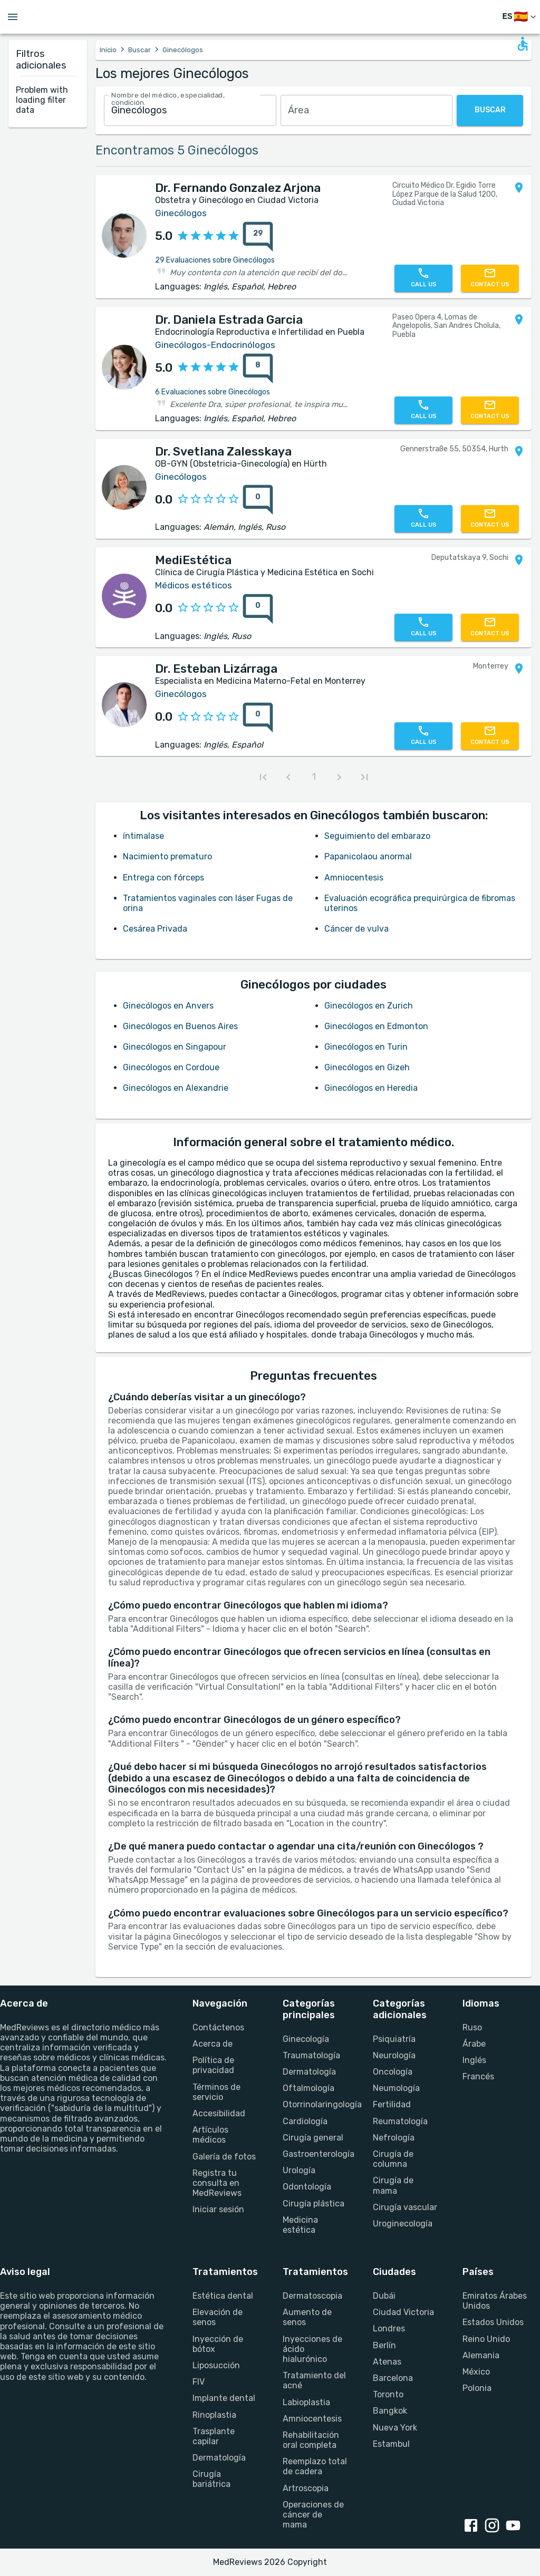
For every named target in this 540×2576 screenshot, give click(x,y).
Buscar (139, 50)
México (476, 2372)
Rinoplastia (214, 2415)
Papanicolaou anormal (368, 856)
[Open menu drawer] (12, 17)
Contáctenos (218, 2027)
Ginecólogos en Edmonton (376, 1026)
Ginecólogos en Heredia (371, 1088)
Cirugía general (313, 2138)
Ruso (472, 2027)
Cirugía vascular (405, 2207)
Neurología (394, 2055)
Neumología (396, 2088)
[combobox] (190, 110)
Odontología (307, 2187)
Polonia (476, 2388)
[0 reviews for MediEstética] (258, 609)
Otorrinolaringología (315, 2104)
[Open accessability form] (522, 44)
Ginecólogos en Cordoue (171, 1067)
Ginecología (306, 2039)
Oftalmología (308, 2088)
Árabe (474, 2044)
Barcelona (393, 2378)
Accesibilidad (218, 2113)
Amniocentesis (353, 878)
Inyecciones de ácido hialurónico (312, 2349)
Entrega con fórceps (163, 878)
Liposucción (216, 2365)
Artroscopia (306, 2488)
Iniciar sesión (218, 2209)
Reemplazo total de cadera (315, 2466)
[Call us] (423, 278)
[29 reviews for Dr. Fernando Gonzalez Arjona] (258, 237)
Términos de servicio (216, 2092)
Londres (389, 2328)
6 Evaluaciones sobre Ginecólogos (212, 392)
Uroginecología (402, 2224)
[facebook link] (473, 2526)
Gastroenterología (315, 2154)
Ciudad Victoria (403, 2312)
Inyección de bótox (217, 2344)
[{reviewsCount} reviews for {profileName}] (254, 237)
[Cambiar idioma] (520, 17)
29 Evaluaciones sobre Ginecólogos (215, 260)
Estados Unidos (493, 2322)
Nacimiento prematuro (167, 856)
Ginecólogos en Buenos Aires (180, 1026)
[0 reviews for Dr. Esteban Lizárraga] (258, 717)
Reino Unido (486, 2339)
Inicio (108, 50)
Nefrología (393, 2138)
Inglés (474, 2060)
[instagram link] (494, 2526)
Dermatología (309, 2072)
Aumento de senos (307, 2317)
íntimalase (143, 836)
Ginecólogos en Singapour (174, 1047)
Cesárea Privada (155, 929)
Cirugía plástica (313, 2204)
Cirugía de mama (393, 2185)
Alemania (480, 2355)
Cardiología (305, 2121)
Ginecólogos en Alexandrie (175, 1088)
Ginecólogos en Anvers (168, 1006)
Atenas (387, 2362)
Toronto (388, 2394)
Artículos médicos (210, 2135)
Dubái (384, 2296)
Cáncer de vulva (356, 929)
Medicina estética (300, 2225)
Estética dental (222, 2296)
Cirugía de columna (393, 2159)
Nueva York (395, 2428)
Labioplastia (306, 2402)
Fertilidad (392, 2104)
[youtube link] (515, 2526)
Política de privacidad (213, 2065)
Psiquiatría (394, 2039)
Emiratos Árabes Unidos (494, 2301)
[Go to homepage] (73, 16)
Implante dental (223, 2398)
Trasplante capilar (213, 2436)
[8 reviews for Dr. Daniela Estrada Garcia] (258, 368)
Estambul (391, 2444)
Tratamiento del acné (314, 2380)
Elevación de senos (217, 2317)
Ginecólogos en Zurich (368, 1006)
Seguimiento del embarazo (377, 836)
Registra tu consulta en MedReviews (217, 2183)
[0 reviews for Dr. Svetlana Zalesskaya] (258, 500)
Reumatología (400, 2121)
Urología (299, 2170)
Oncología (392, 2072)
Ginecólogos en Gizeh (367, 1067)
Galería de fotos (224, 2157)
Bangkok (390, 2411)
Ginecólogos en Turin (366, 1047)
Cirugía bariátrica (211, 2479)
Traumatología (311, 2055)
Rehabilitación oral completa (311, 2440)
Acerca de (212, 2044)
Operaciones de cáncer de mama (313, 2515)
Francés (478, 2076)
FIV (198, 2382)
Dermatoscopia (312, 2296)
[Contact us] (490, 278)
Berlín (384, 2345)
